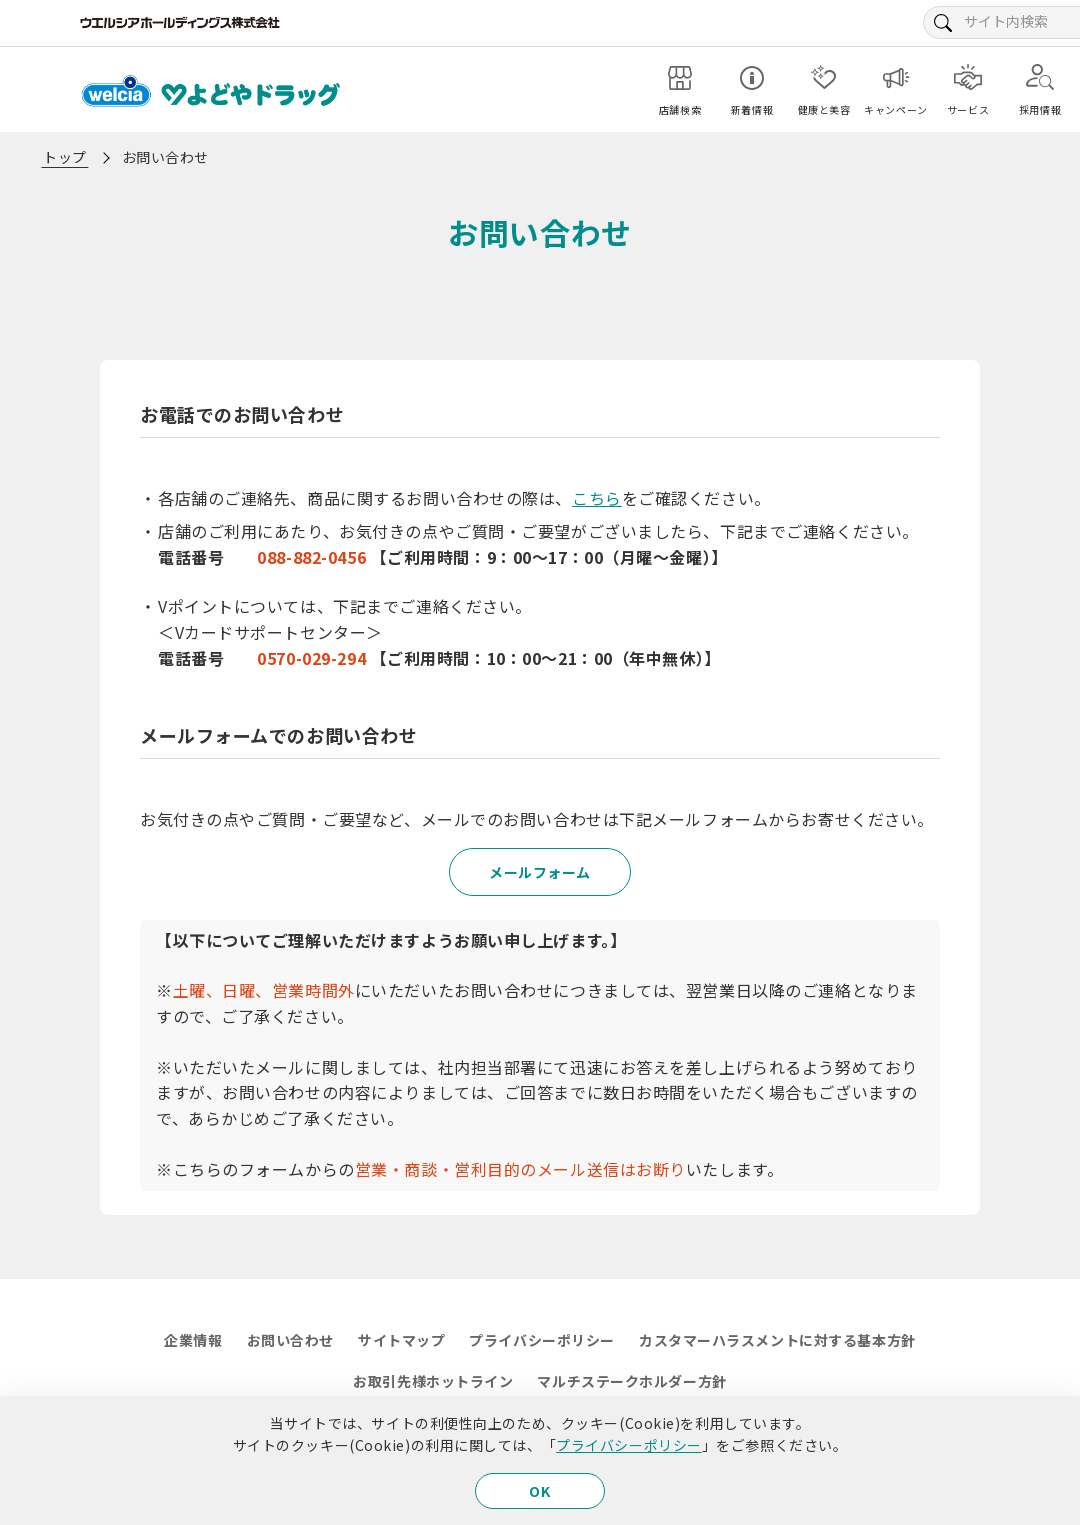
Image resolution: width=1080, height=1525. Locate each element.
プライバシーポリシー (629, 1445)
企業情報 (193, 1340)
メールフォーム (540, 872)
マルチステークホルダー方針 (631, 1381)
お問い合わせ (290, 1340)
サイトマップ (401, 1340)
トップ (65, 157)
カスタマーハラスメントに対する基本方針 (777, 1340)
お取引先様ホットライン (433, 1381)
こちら (597, 498)
